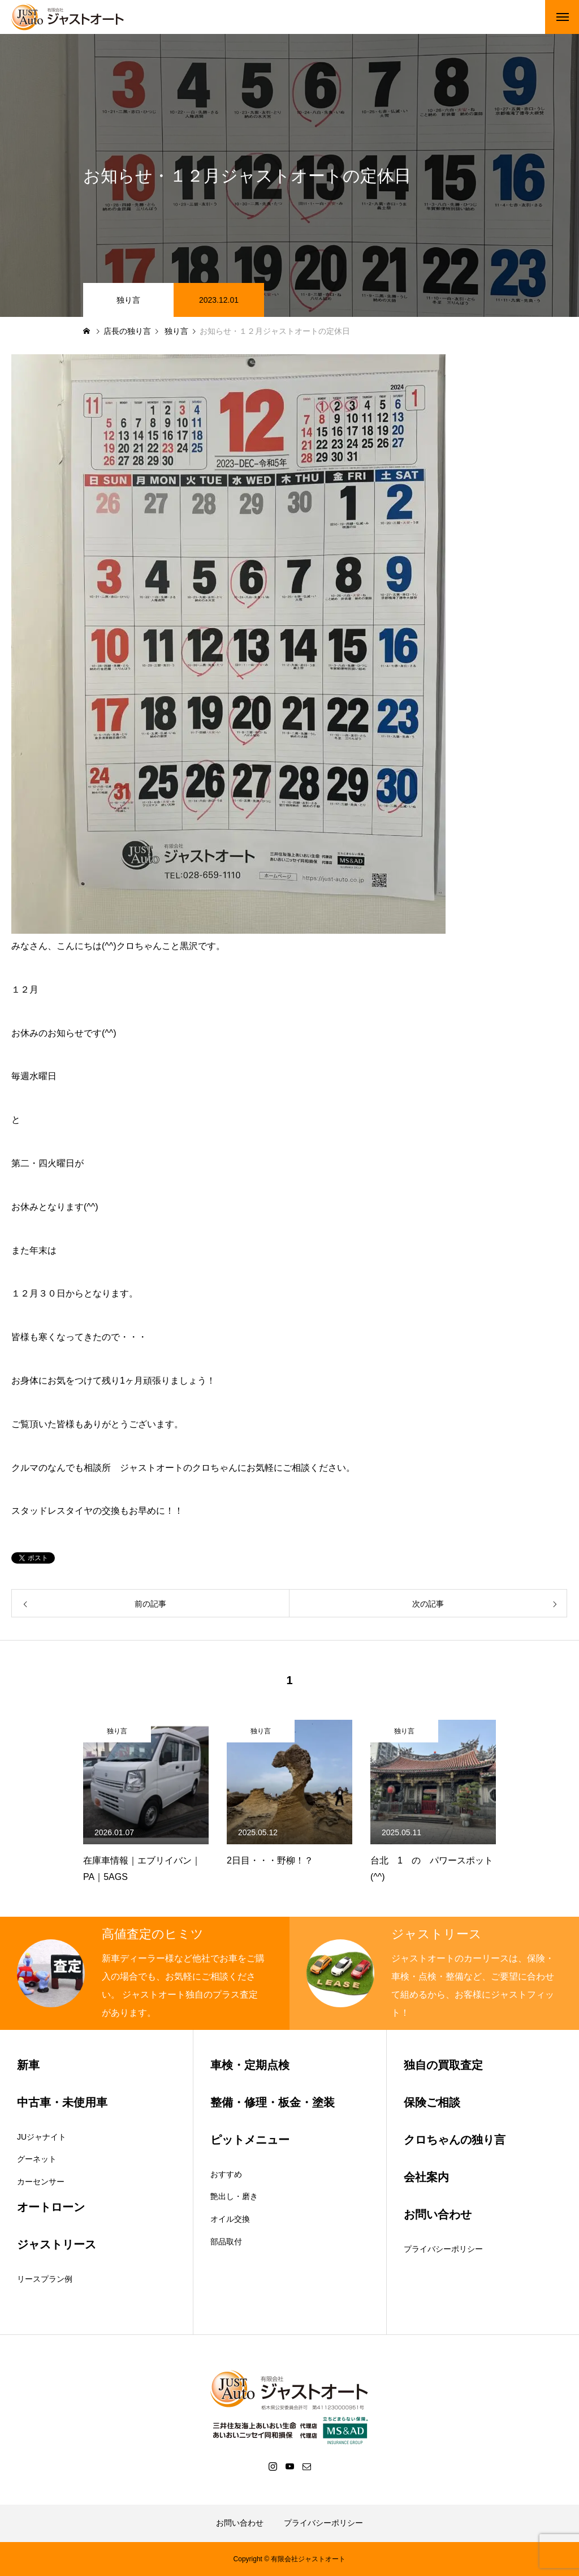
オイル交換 (230, 2218)
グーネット (37, 2158)
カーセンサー (40, 2181)
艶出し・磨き (234, 2196)
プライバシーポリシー (443, 2248)
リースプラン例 (44, 2278)
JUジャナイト (41, 2136)
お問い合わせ (239, 2522)
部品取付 (226, 2241)
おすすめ (226, 2174)
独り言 (128, 299)
